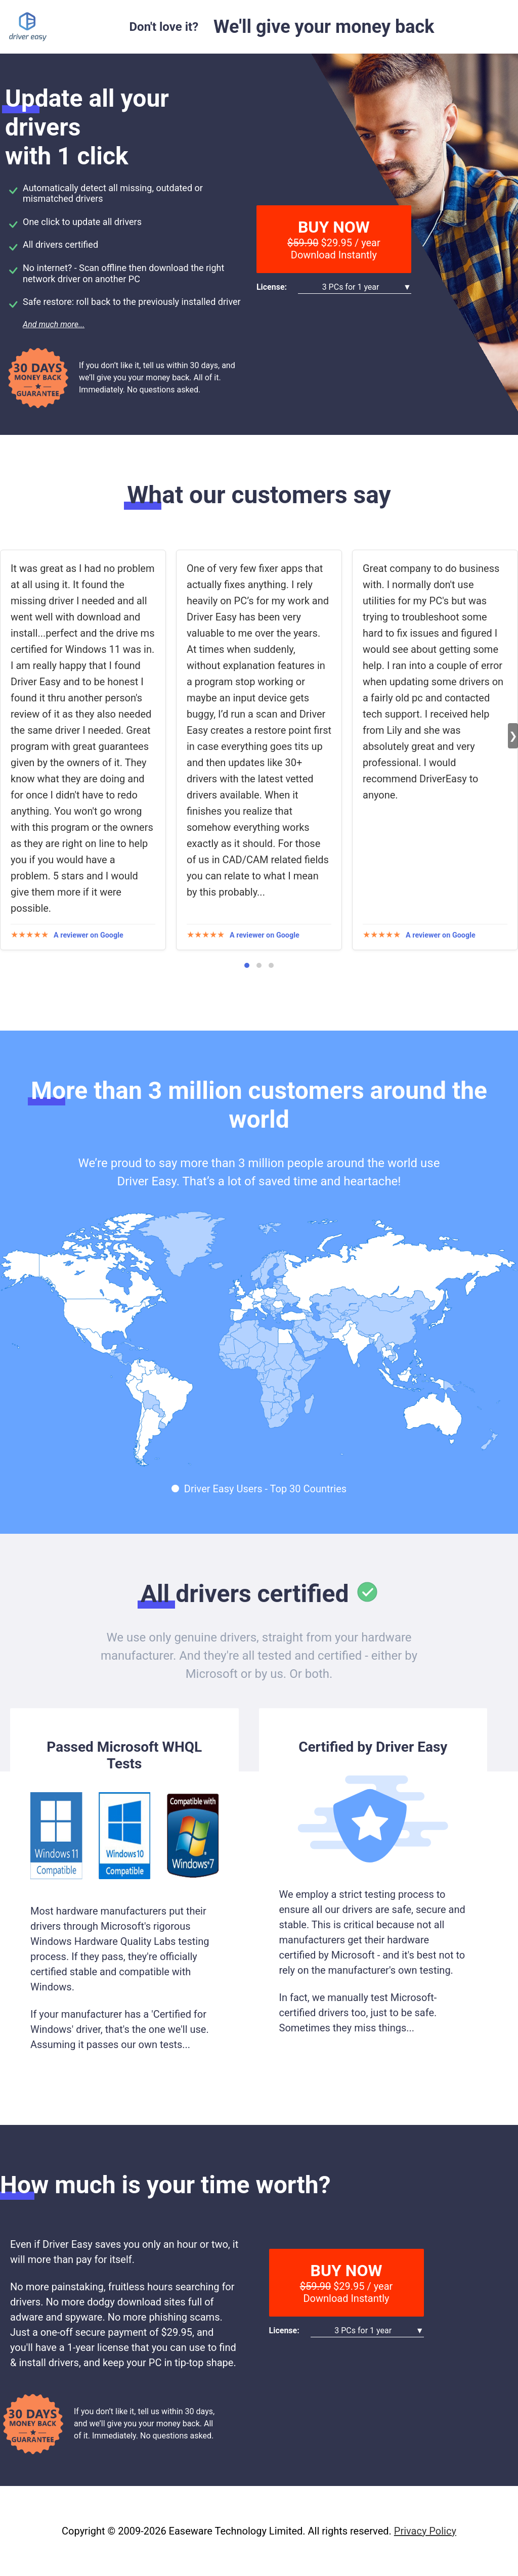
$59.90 (302, 243)
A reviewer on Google (88, 935)
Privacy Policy (425, 2531)
